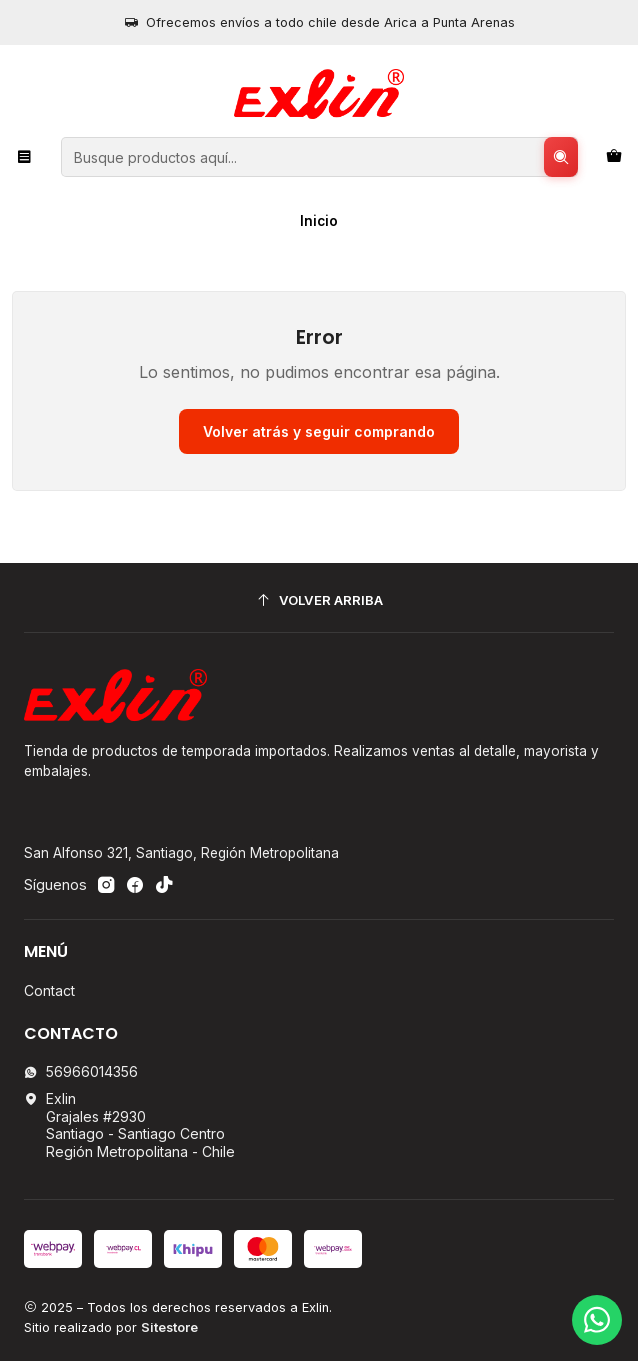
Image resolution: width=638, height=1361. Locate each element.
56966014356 (81, 1071)
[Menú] (24, 157)
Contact (49, 990)
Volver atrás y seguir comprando (319, 431)
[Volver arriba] (319, 600)
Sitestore (169, 1327)
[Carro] (614, 157)
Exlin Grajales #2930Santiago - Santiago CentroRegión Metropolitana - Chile (129, 1125)
